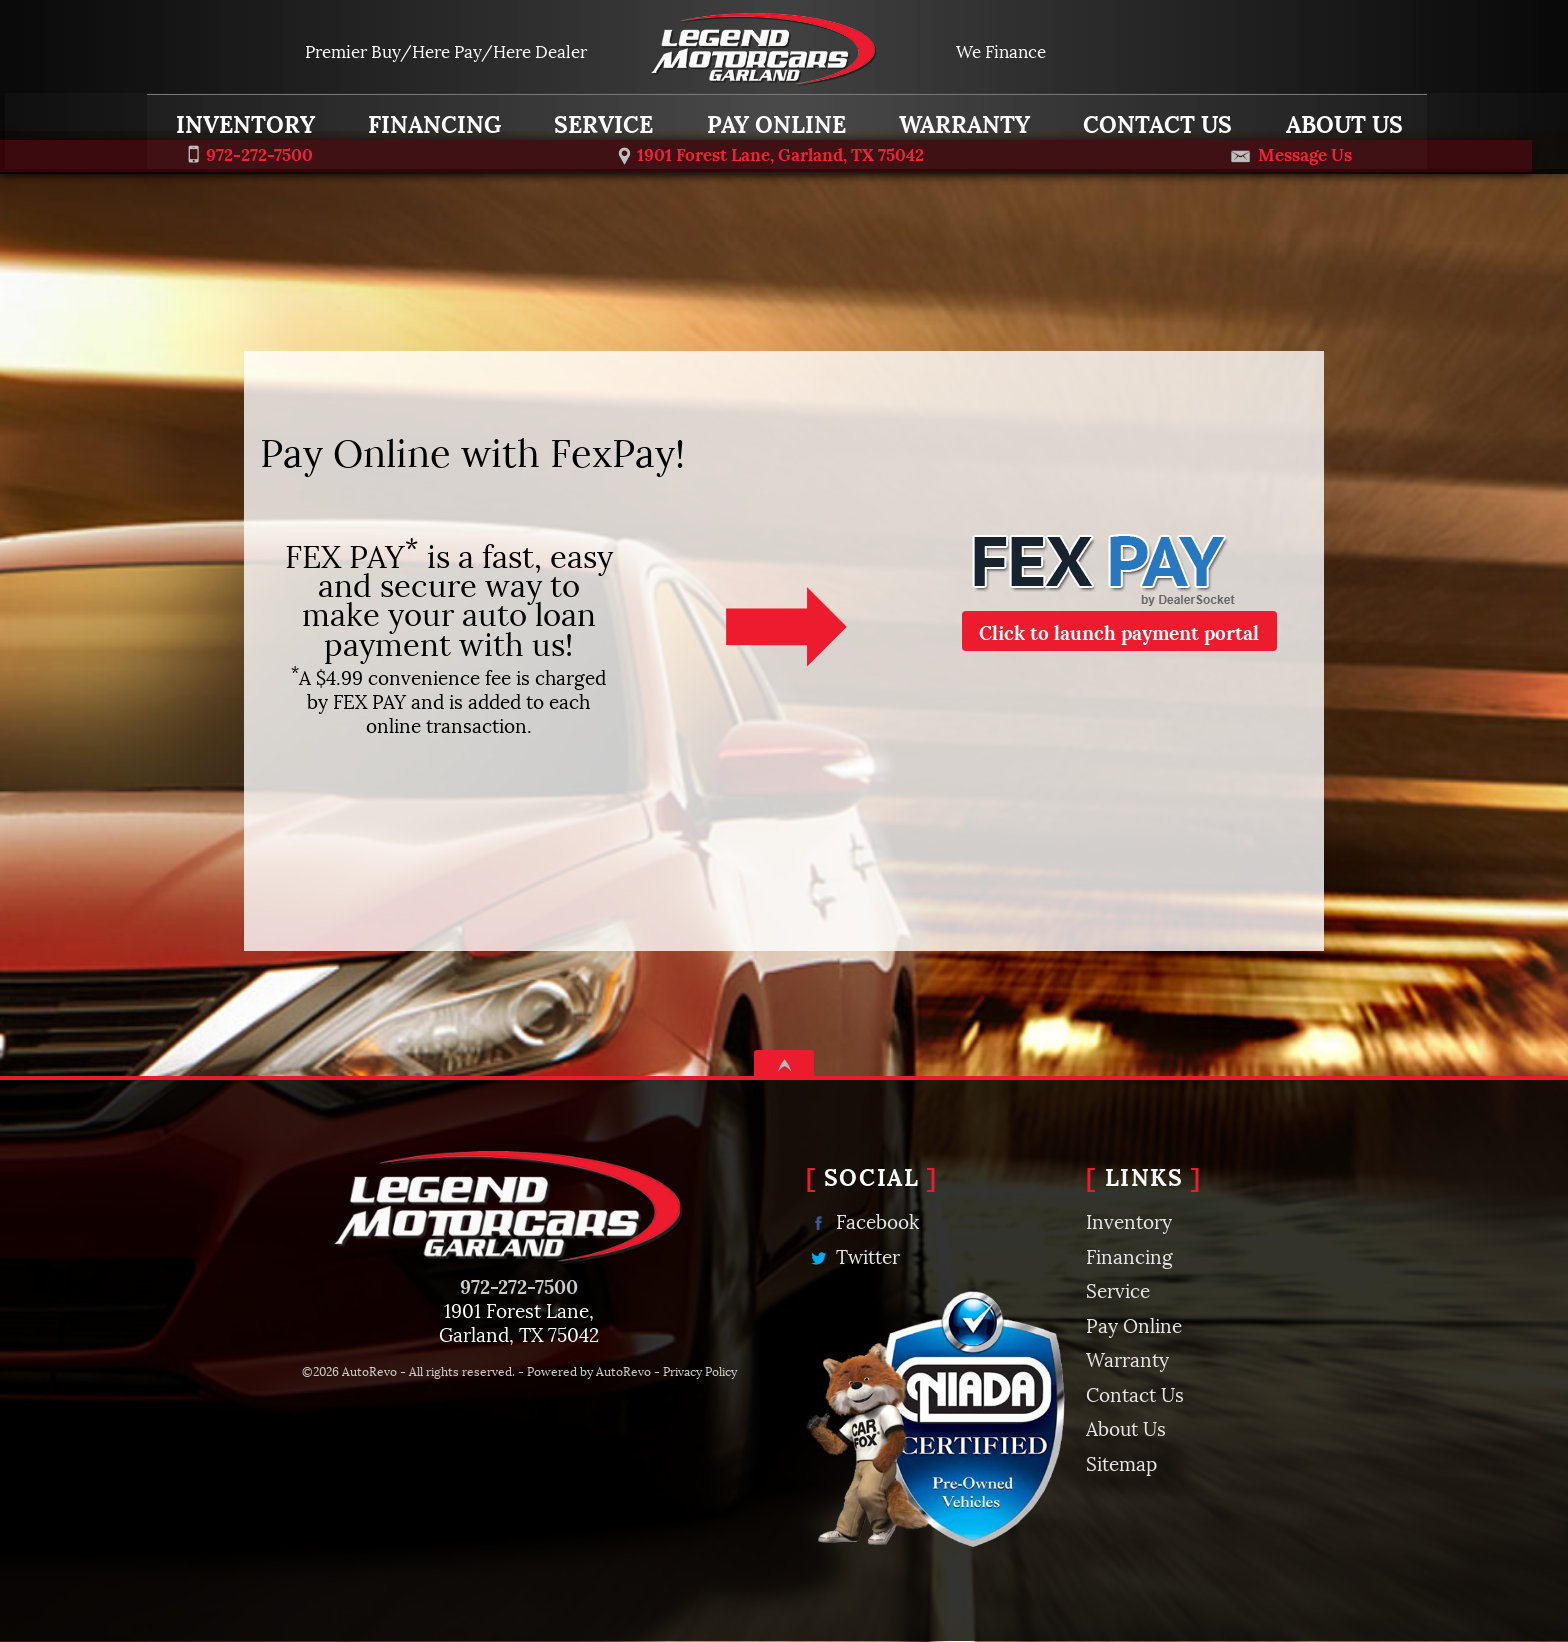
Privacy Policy (700, 1370)
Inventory (242, 117)
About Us (1126, 1427)
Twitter (853, 1255)
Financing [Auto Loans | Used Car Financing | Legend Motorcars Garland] (432, 117)
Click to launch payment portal (1119, 631)
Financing (1129, 1255)
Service (1118, 1289)
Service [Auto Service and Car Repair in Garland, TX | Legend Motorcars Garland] (601, 117)
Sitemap (1121, 1462)
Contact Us (1135, 1393)
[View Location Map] (771, 152)
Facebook (862, 1220)
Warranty (1127, 1358)
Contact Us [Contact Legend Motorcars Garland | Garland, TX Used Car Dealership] (1155, 117)
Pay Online (1134, 1324)
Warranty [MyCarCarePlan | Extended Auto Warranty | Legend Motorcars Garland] (961, 117)
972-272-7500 (519, 1285)
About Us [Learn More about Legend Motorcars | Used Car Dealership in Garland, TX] (1341, 117)
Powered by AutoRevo (589, 1370)
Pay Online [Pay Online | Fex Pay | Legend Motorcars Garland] (773, 117)
